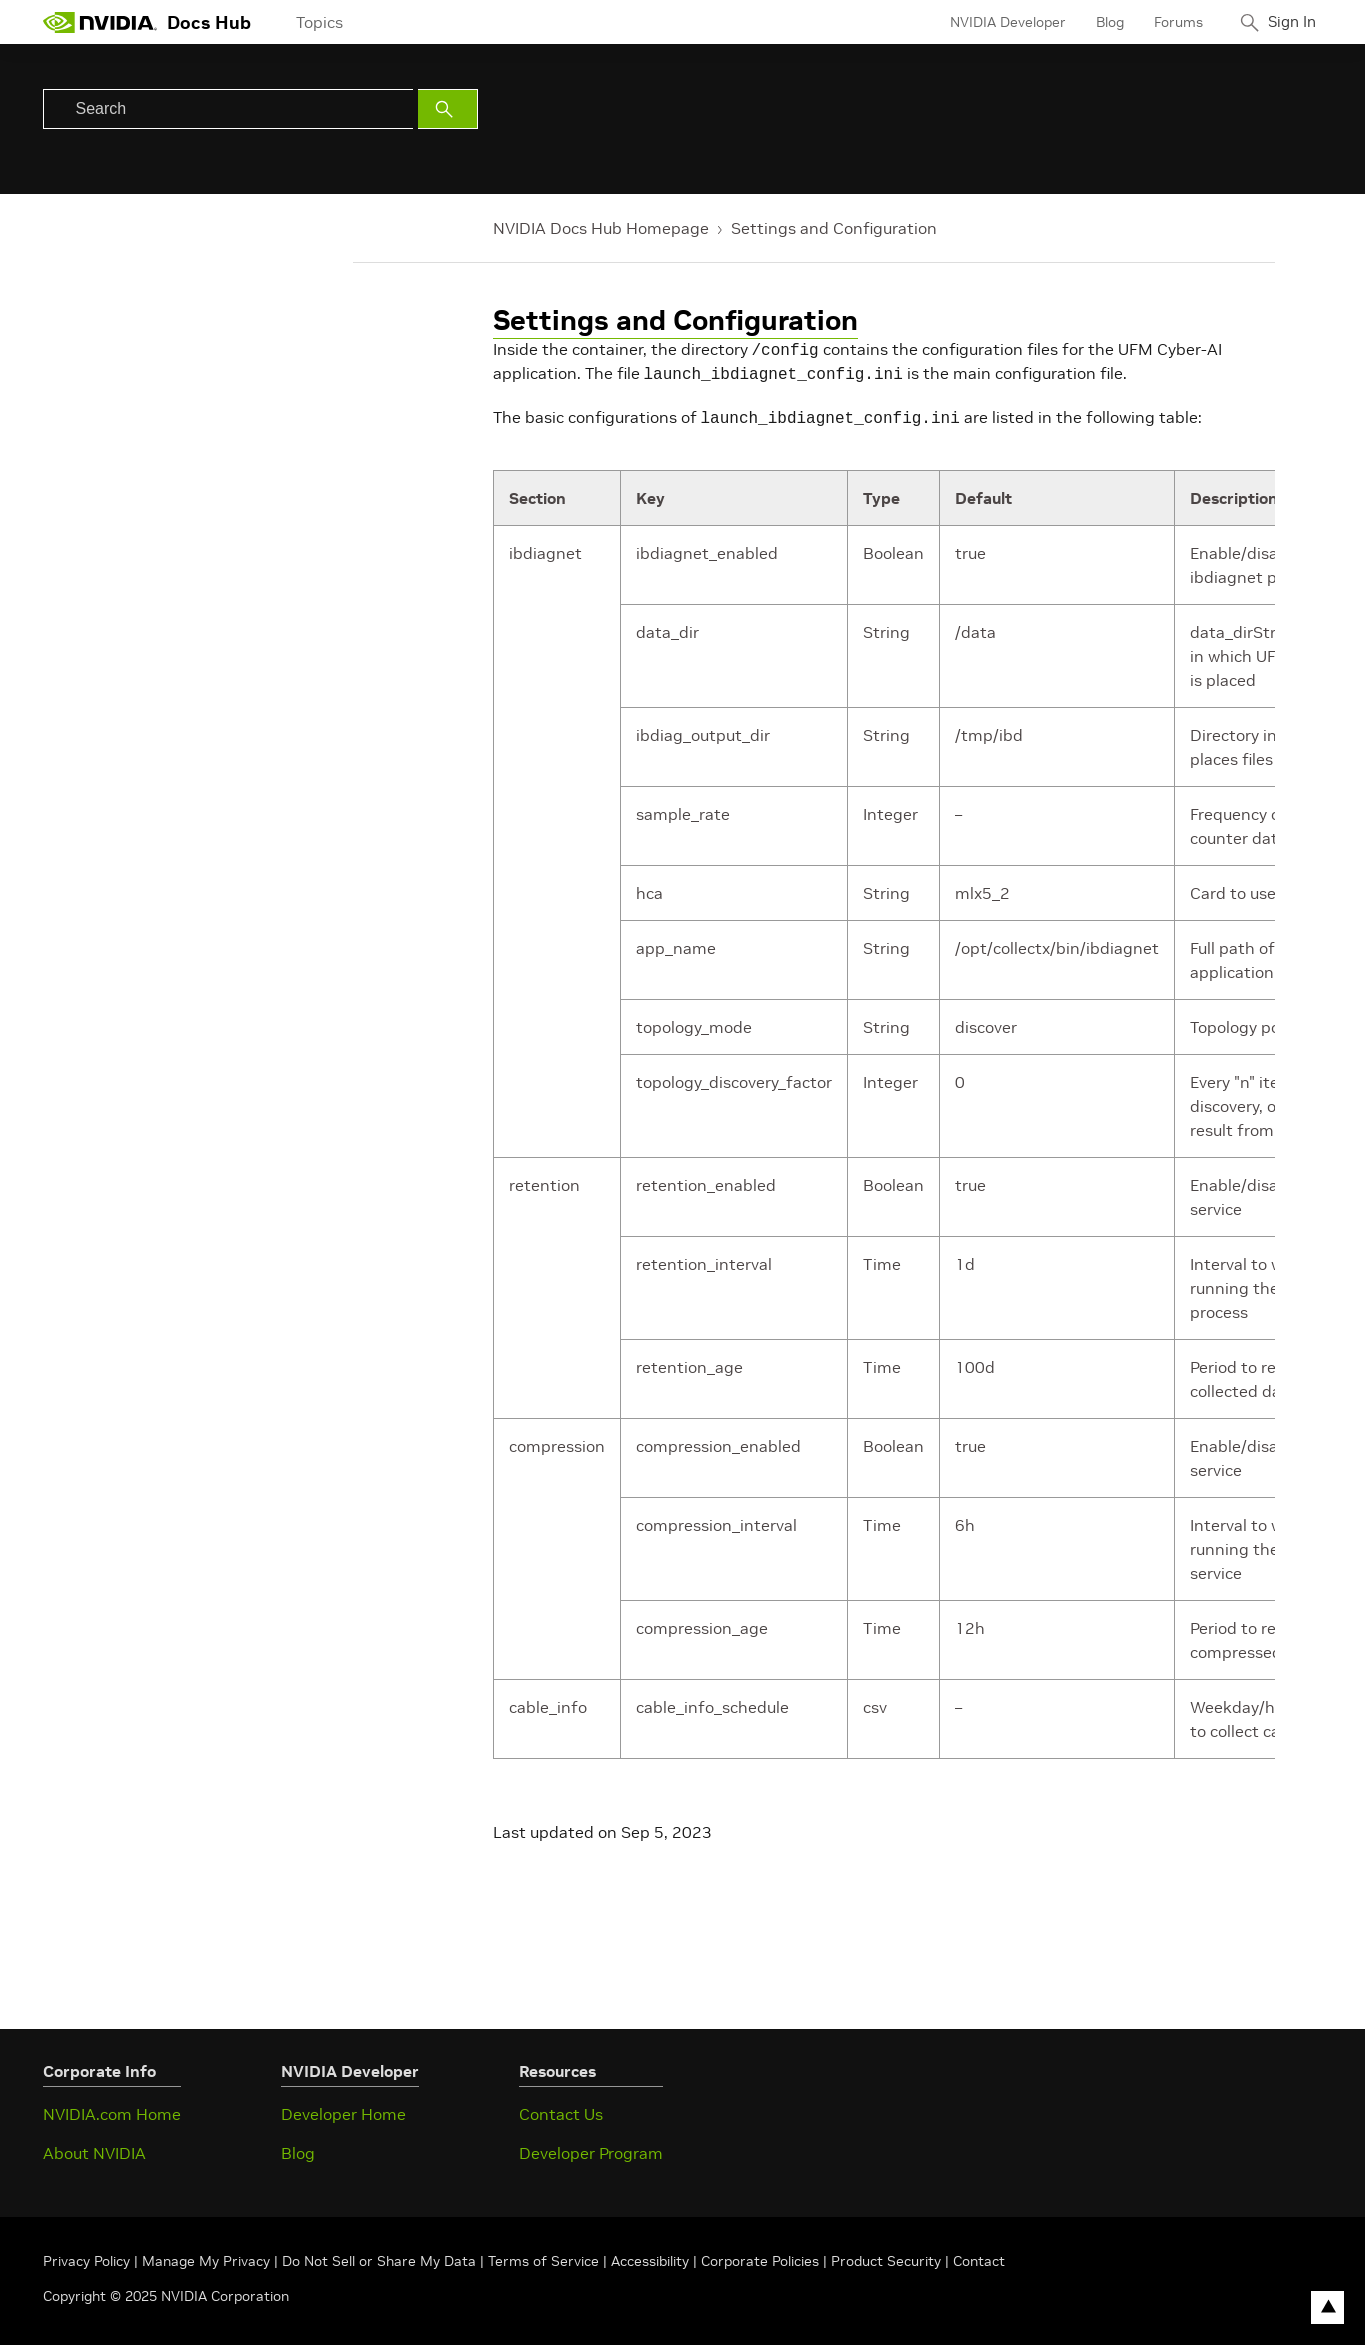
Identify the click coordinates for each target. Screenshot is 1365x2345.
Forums (1166, 22)
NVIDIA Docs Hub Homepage (601, 228)
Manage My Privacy (206, 2255)
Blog (1098, 22)
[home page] (100, 22)
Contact (979, 2255)
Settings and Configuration (834, 228)
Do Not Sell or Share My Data (379, 2255)
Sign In (1286, 22)
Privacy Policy (88, 2255)
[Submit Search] (448, 109)
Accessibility (650, 2255)
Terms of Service (543, 2255)
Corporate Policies (760, 2255)
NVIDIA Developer (996, 22)
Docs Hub (209, 22)
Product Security (886, 2255)
